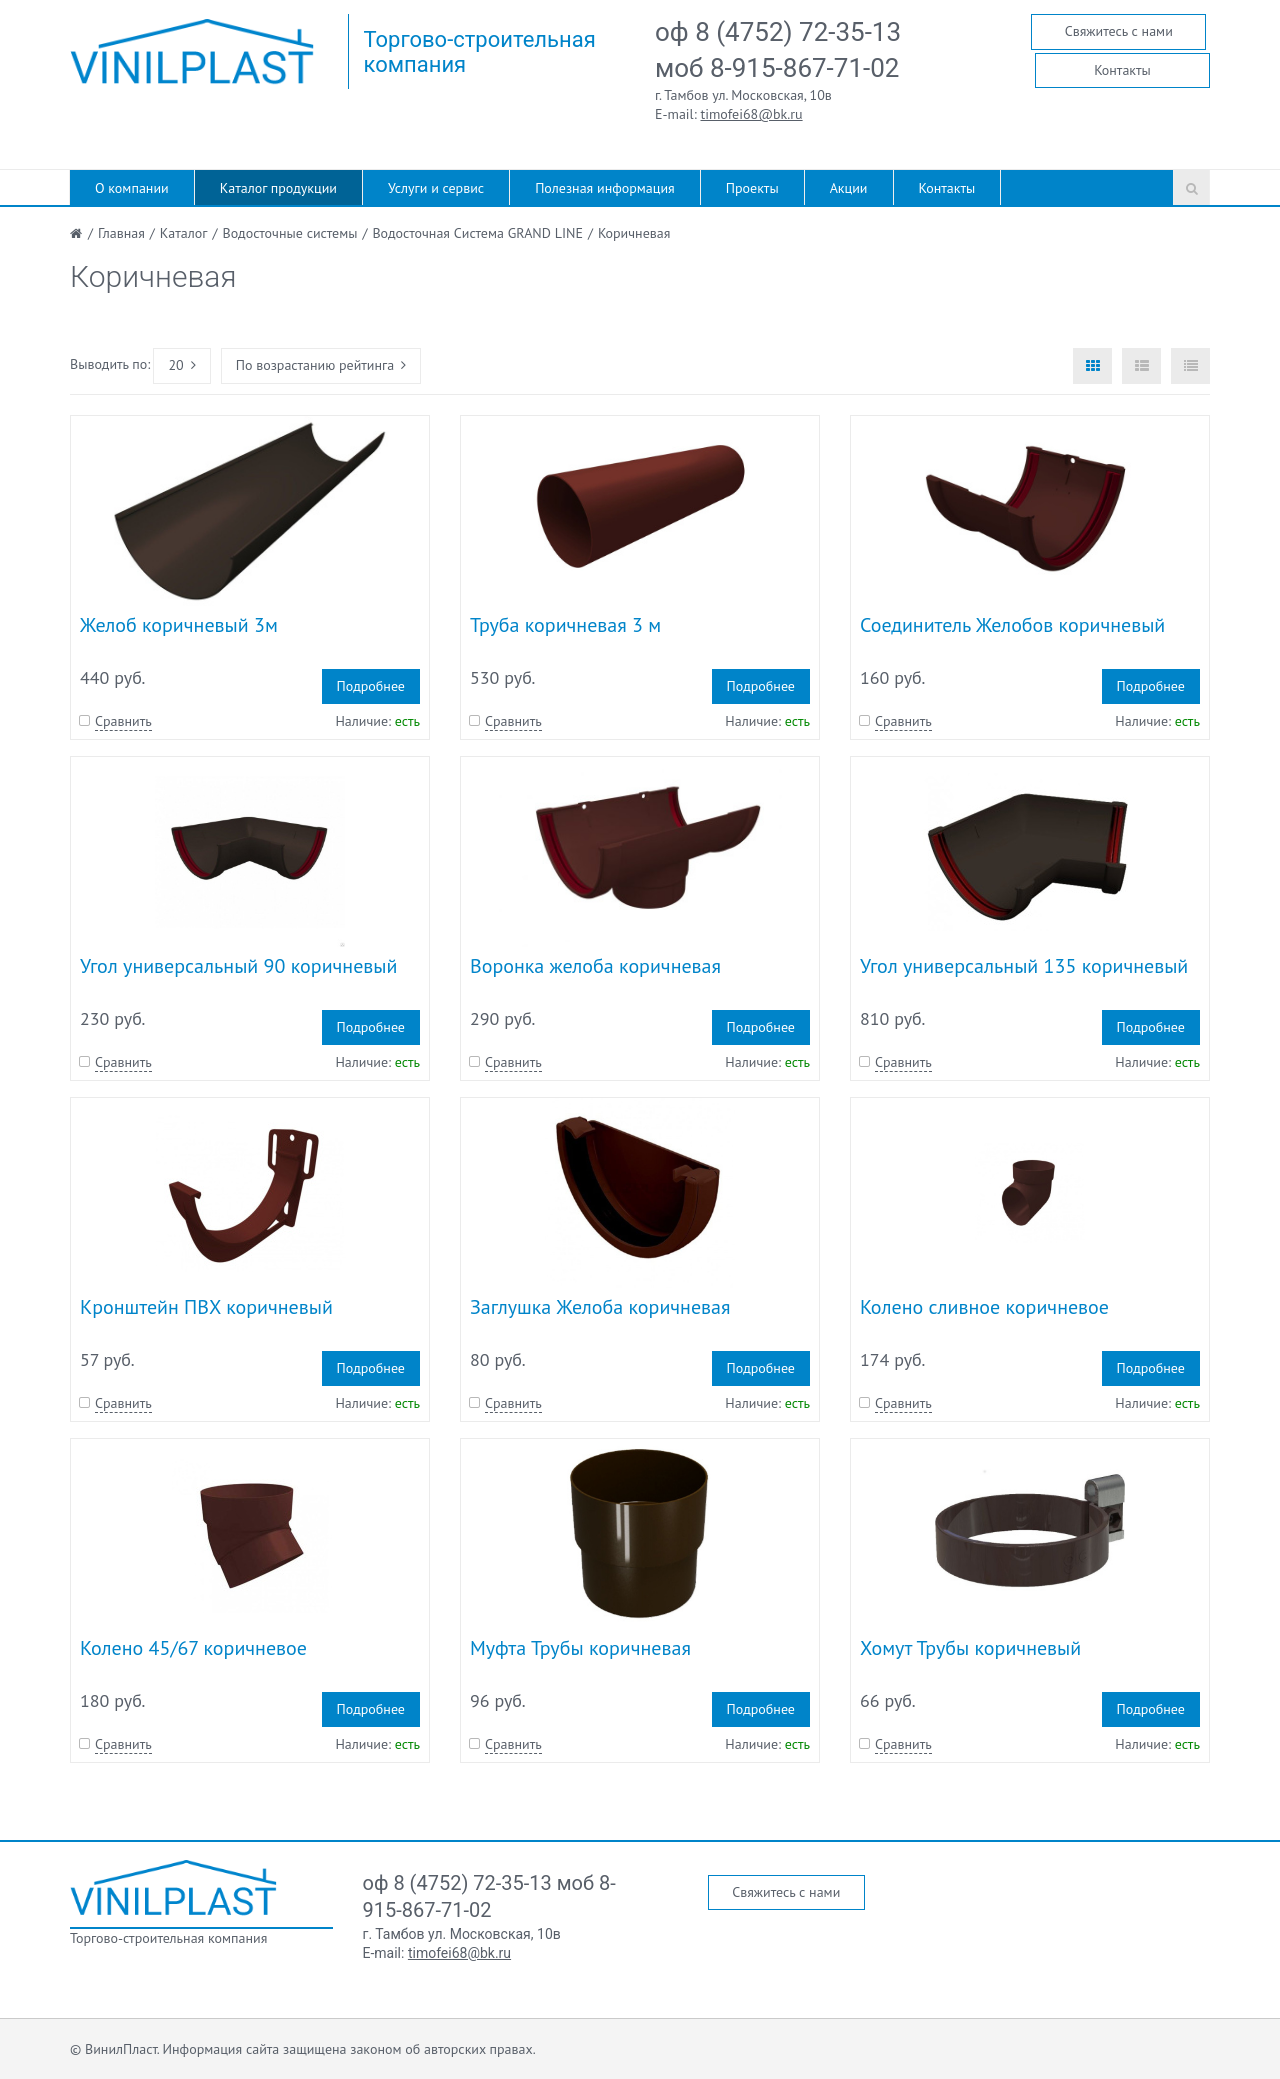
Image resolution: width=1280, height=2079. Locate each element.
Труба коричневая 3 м (565, 625)
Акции (849, 188)
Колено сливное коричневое (984, 1307)
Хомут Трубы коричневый (970, 1648)
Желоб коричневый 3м (179, 625)
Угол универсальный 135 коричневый (1024, 966)
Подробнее (371, 686)
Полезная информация (605, 188)
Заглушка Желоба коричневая (600, 1307)
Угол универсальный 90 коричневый (238, 966)
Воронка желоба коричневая (595, 966)
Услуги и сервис (436, 188)
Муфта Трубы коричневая (580, 1648)
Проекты (752, 188)
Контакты (1122, 70)
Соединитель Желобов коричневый (1012, 625)
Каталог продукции (278, 188)
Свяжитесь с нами (1119, 31)
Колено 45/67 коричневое (193, 1648)
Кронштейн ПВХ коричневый (206, 1307)
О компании (132, 188)
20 (181, 365)
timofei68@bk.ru (752, 114)
